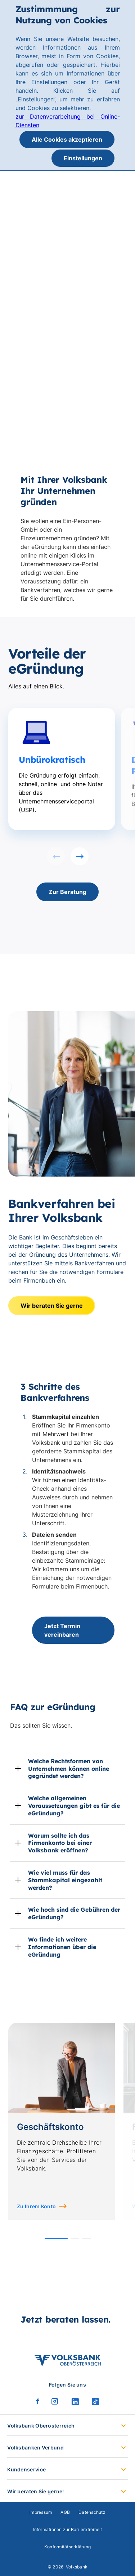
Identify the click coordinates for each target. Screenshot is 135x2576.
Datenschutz (91, 2512)
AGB (65, 2512)
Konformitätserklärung (67, 2546)
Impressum (41, 2512)
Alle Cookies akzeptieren (67, 139)
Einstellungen (83, 158)
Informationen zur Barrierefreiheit (67, 2529)
